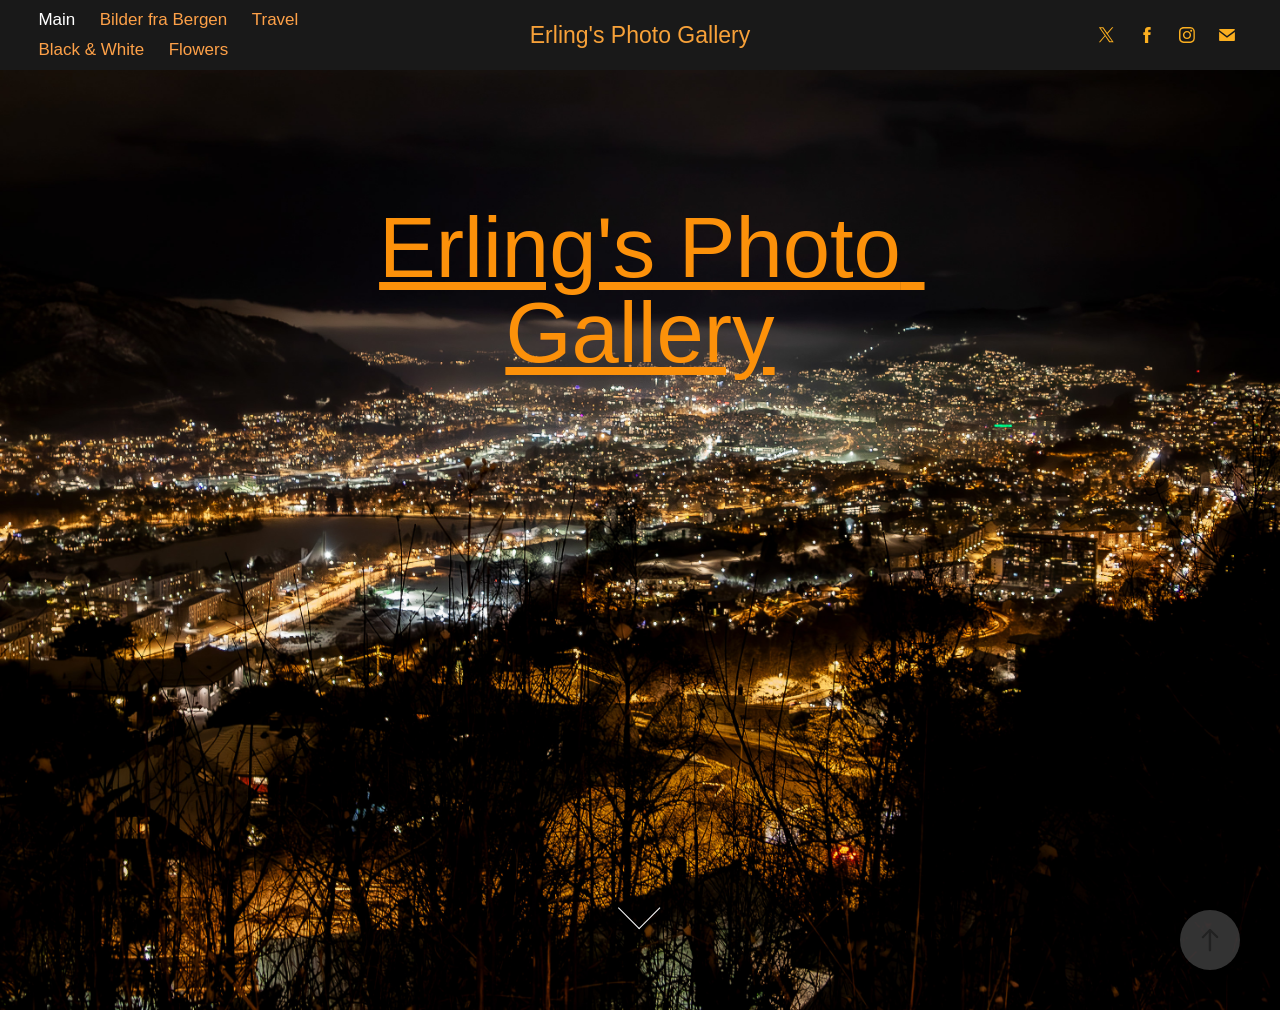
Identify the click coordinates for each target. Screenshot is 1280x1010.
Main (56, 19)
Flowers (199, 49)
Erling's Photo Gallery (640, 35)
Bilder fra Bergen (164, 19)
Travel (275, 19)
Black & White (91, 49)
